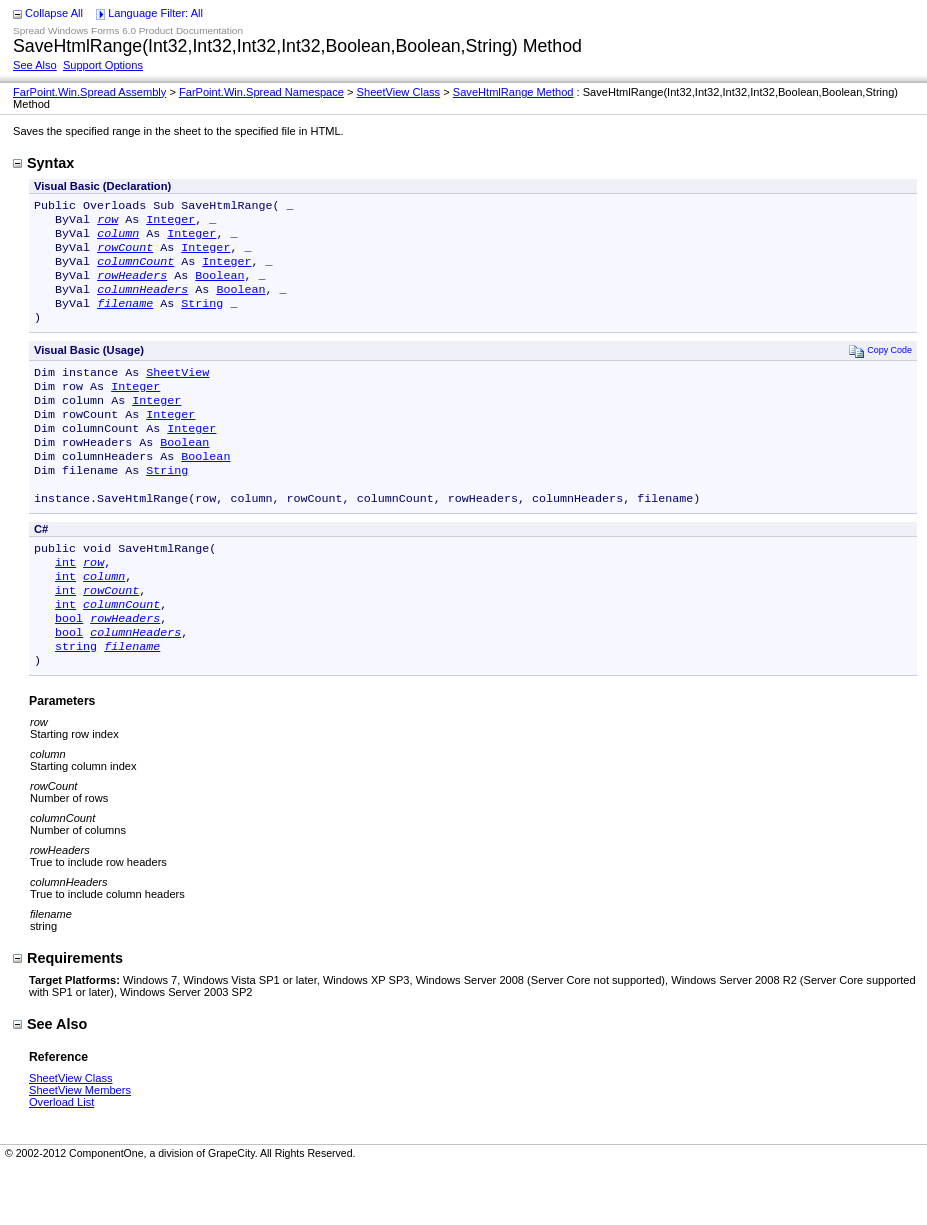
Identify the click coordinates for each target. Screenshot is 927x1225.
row (107, 223)
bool (69, 668)
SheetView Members (80, 1146)
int (65, 604)
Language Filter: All (155, 13)
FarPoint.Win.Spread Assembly (89, 92)
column (118, 239)
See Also (35, 65)
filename (125, 319)
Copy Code (880, 368)
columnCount (135, 271)
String (202, 319)
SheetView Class (399, 92)
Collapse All (54, 13)
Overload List (61, 1158)
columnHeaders (142, 303)
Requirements (68, 1014)
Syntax (43, 163)
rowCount (125, 255)
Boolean (219, 287)
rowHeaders (132, 287)
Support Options (103, 65)
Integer (170, 223)
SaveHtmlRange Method (513, 92)
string (76, 700)
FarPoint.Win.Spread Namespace (261, 92)
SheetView (177, 392)
